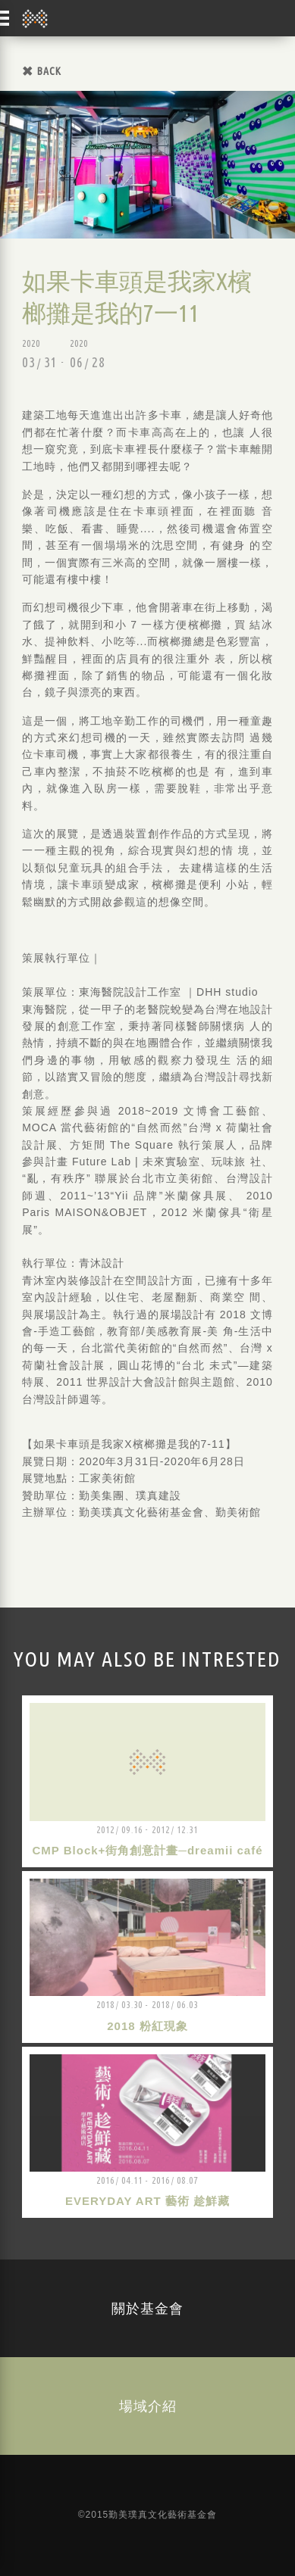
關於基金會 (147, 2308)
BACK (49, 71)
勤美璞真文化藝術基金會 (35, 18)
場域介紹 (148, 2405)
